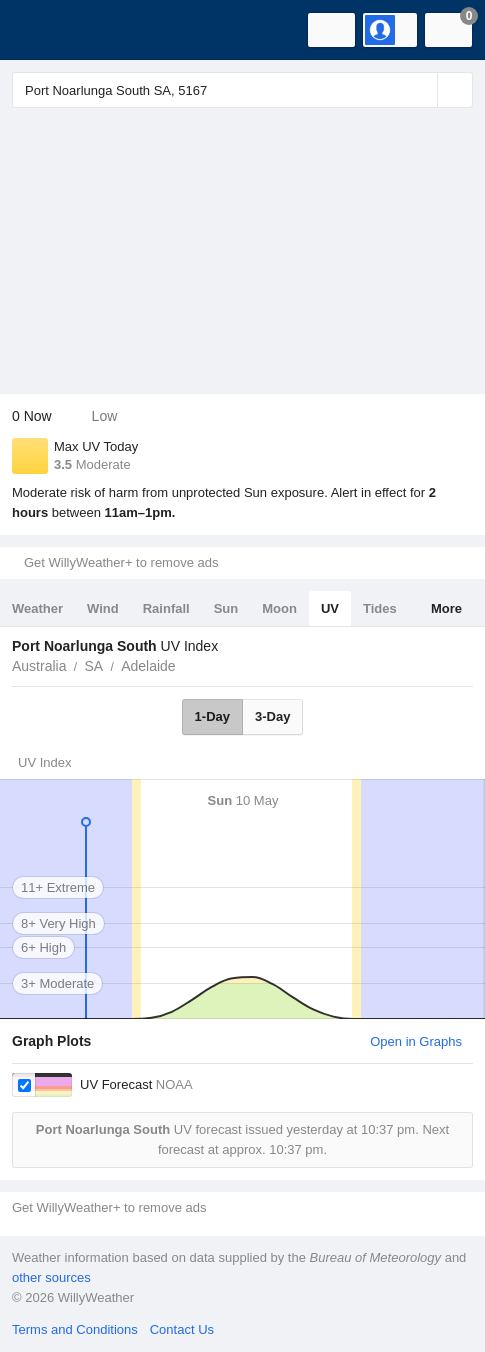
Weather (37, 608)
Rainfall (166, 608)
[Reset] (420, 90)
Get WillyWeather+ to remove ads (121, 562)
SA (93, 666)
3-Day (272, 716)
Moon (279, 608)
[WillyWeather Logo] (45, 30)
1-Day (212, 716)
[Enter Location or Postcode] (242, 90)
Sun (226, 608)
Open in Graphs (416, 1041)
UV (330, 608)
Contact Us (182, 1329)
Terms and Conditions (75, 1329)
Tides (380, 608)
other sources (51, 1277)
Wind (103, 608)
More (446, 608)
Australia (39, 666)
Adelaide (148, 666)
